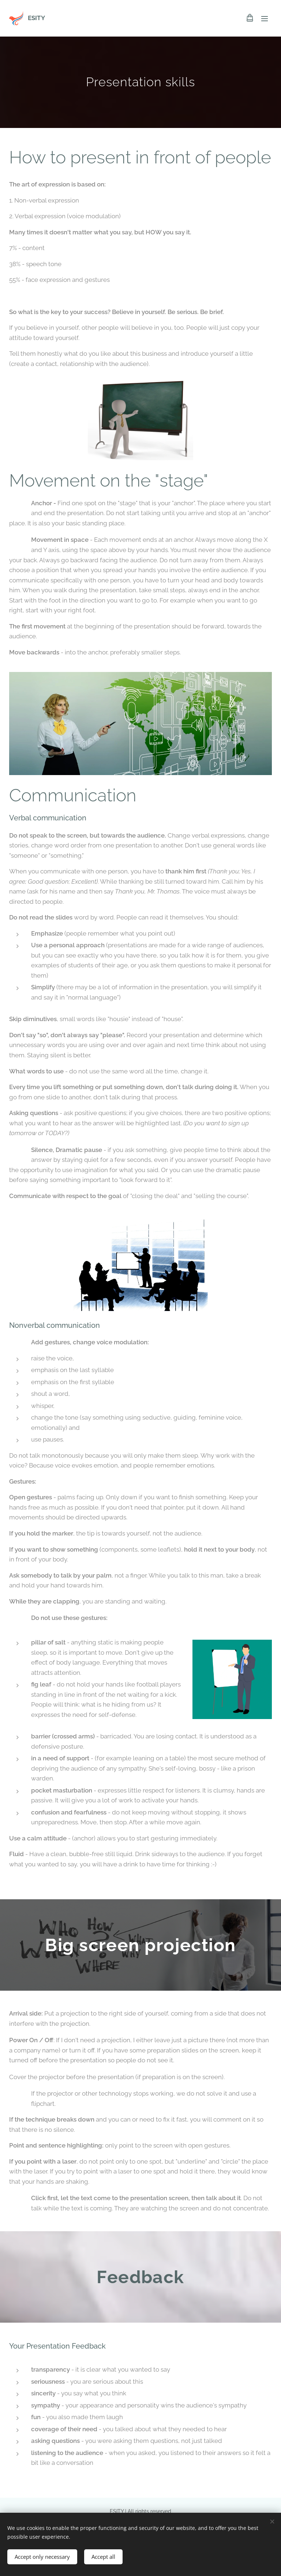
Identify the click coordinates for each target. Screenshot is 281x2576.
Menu (264, 18)
